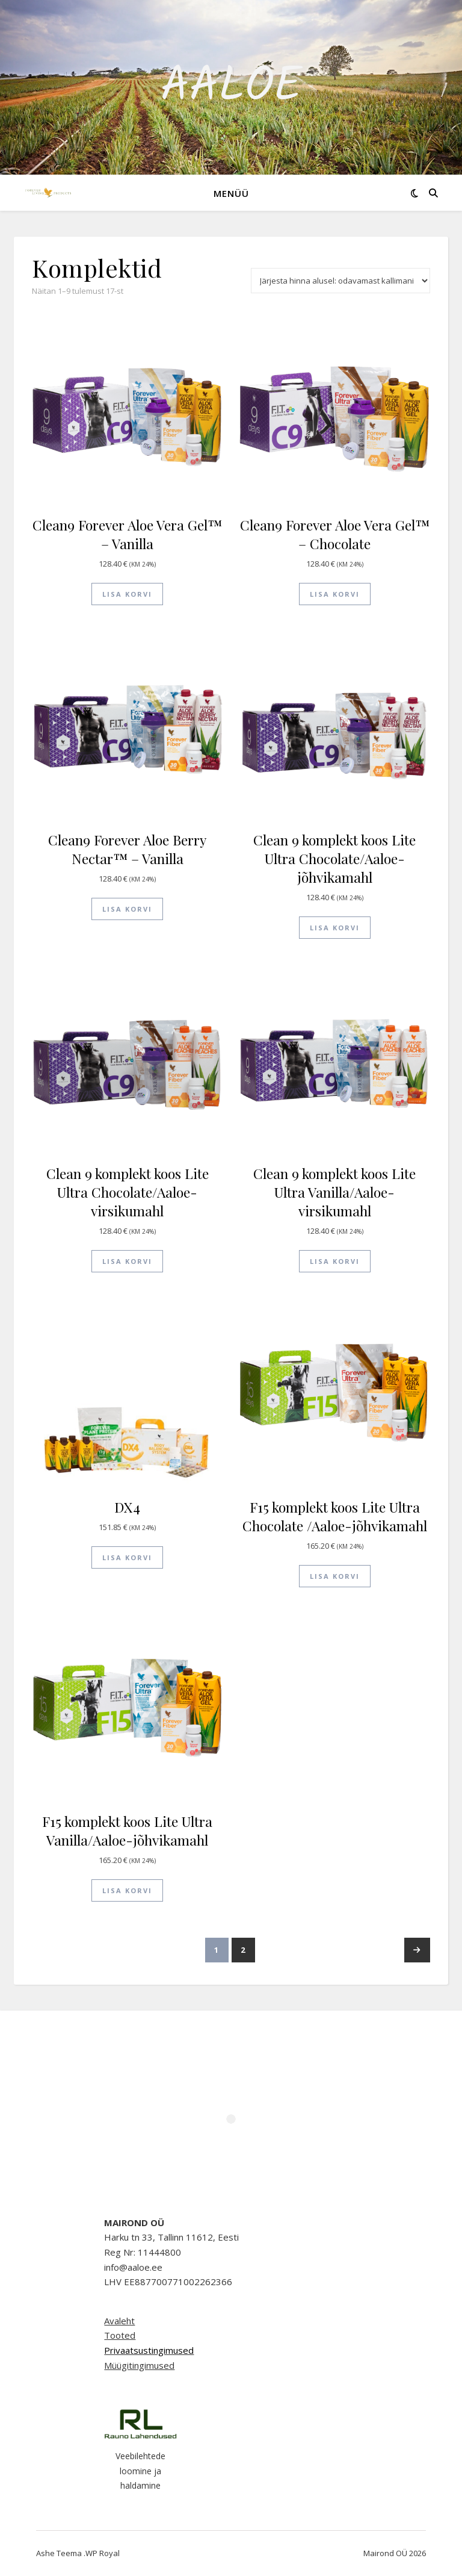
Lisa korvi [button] (127, 594)
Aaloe (231, 87)
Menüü (231, 193)
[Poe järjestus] (340, 280)
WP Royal (102, 2553)
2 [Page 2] (243, 1949)
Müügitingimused (139, 2365)
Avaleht (119, 2321)
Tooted (119, 2335)
